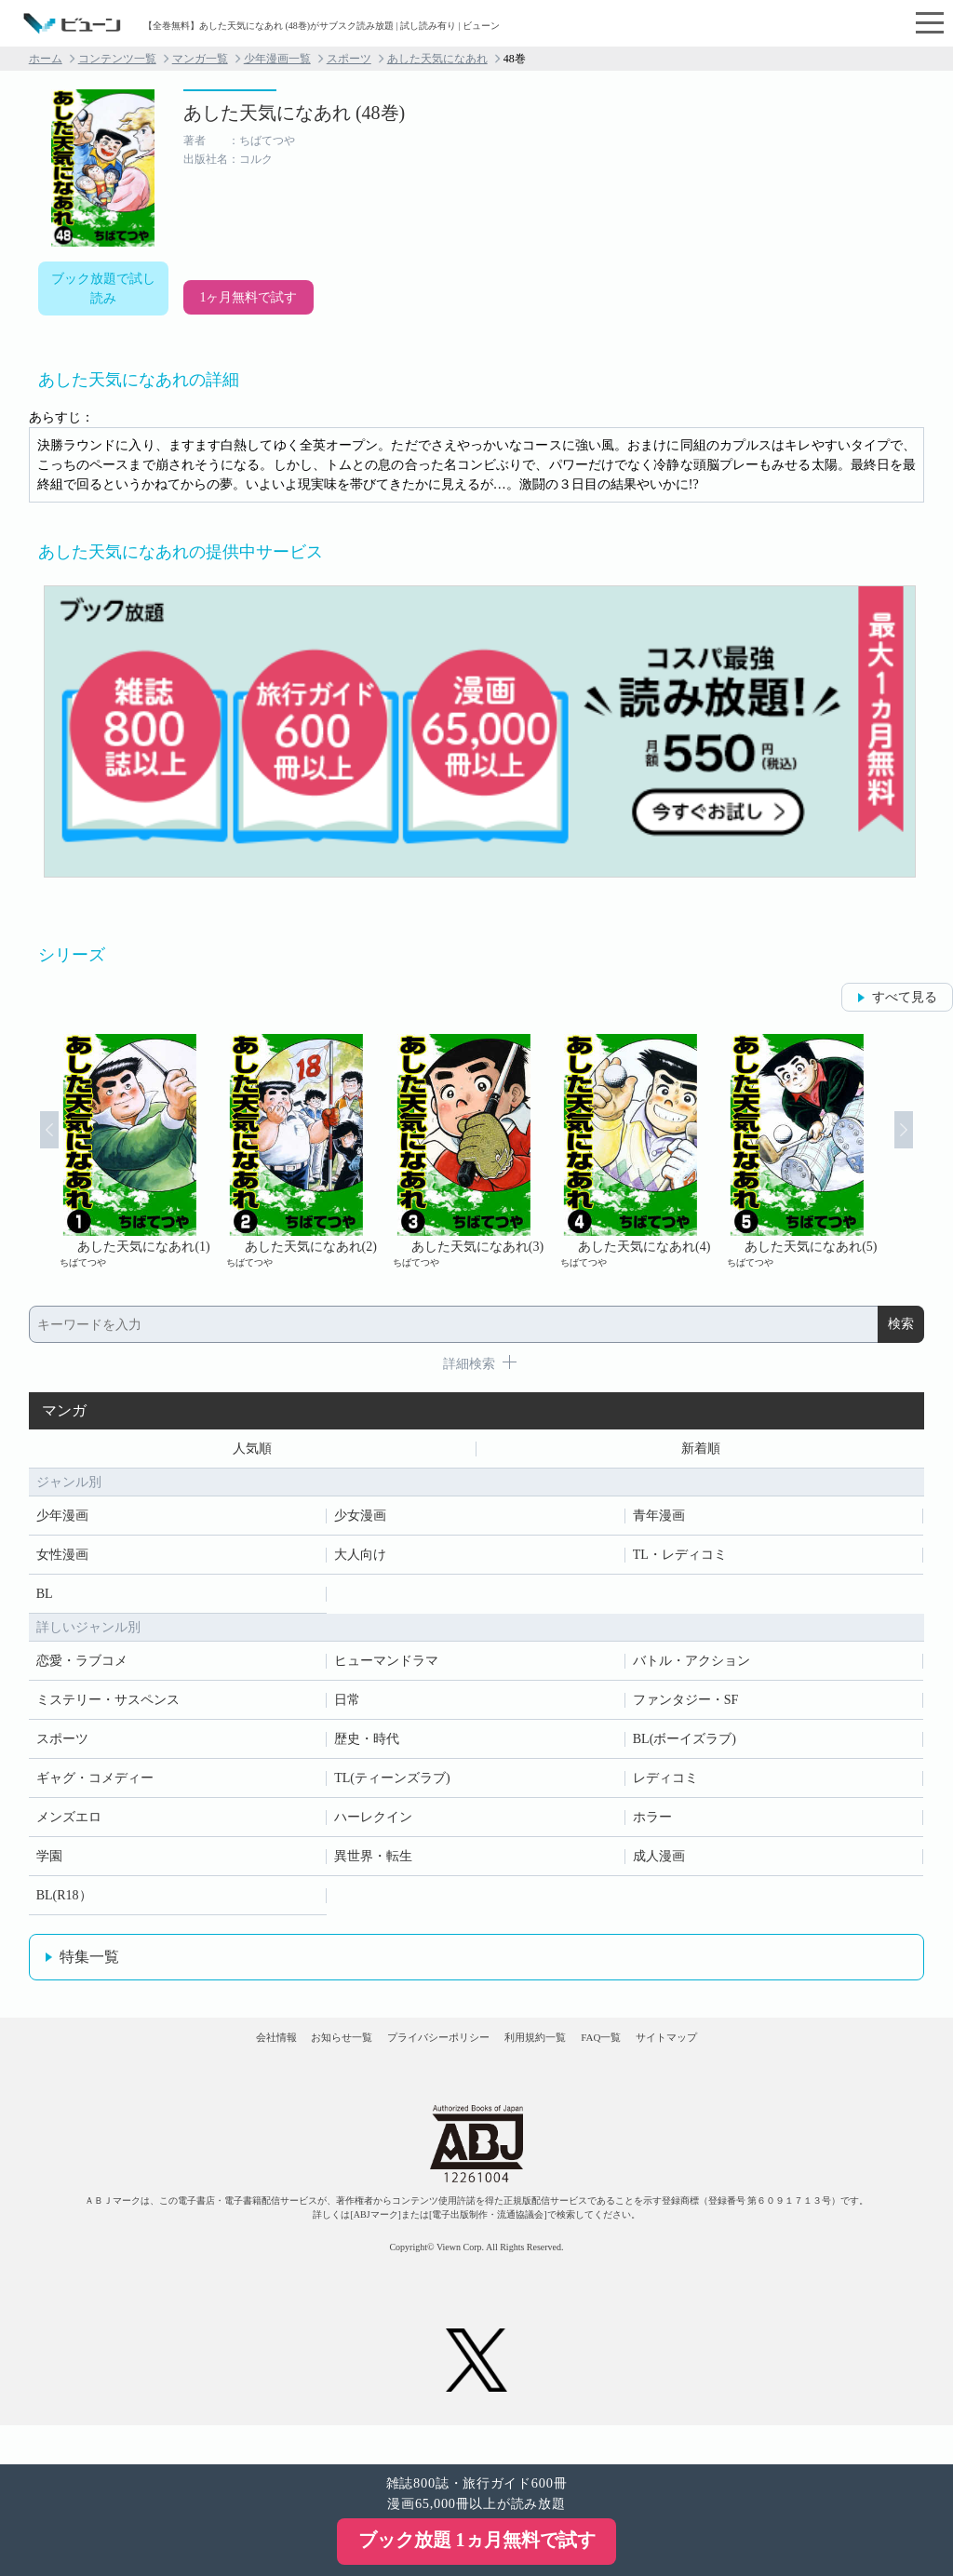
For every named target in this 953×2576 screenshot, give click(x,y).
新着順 (700, 1452)
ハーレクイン (373, 1824)
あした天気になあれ (437, 58)
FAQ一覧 (660, 2061)
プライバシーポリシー (420, 2061)
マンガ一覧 (200, 58)
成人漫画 (659, 1864)
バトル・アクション (691, 1668)
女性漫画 (62, 1562)
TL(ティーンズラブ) (392, 1785)
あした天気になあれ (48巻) (294, 112)
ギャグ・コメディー (95, 1785)
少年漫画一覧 (277, 58)
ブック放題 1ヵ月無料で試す (477, 2539)
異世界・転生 (373, 1864)
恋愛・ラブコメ (82, 1668)
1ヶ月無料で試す (248, 297)
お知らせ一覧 (281, 2061)
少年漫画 (62, 1523)
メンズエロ (68, 1824)
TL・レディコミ (680, 1562)
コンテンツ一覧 (117, 58)
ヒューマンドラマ (386, 1668)
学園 (49, 1864)
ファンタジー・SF (686, 1707)
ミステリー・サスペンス (108, 1707)
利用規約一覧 (556, 2061)
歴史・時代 (366, 1746)
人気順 (252, 1452)
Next (927, 1151)
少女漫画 (360, 1523)
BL (44, 1601)
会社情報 (178, 2061)
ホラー (652, 1824)
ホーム (45, 58)
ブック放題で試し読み (103, 288)
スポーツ (349, 58)
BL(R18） (64, 1903)
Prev (26, 1151)
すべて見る (904, 997)
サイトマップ (763, 2061)
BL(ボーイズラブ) (684, 1746)
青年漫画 (659, 1523)
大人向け (360, 1562)
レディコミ (665, 1785)
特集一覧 (89, 1964)
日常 (347, 1707)
